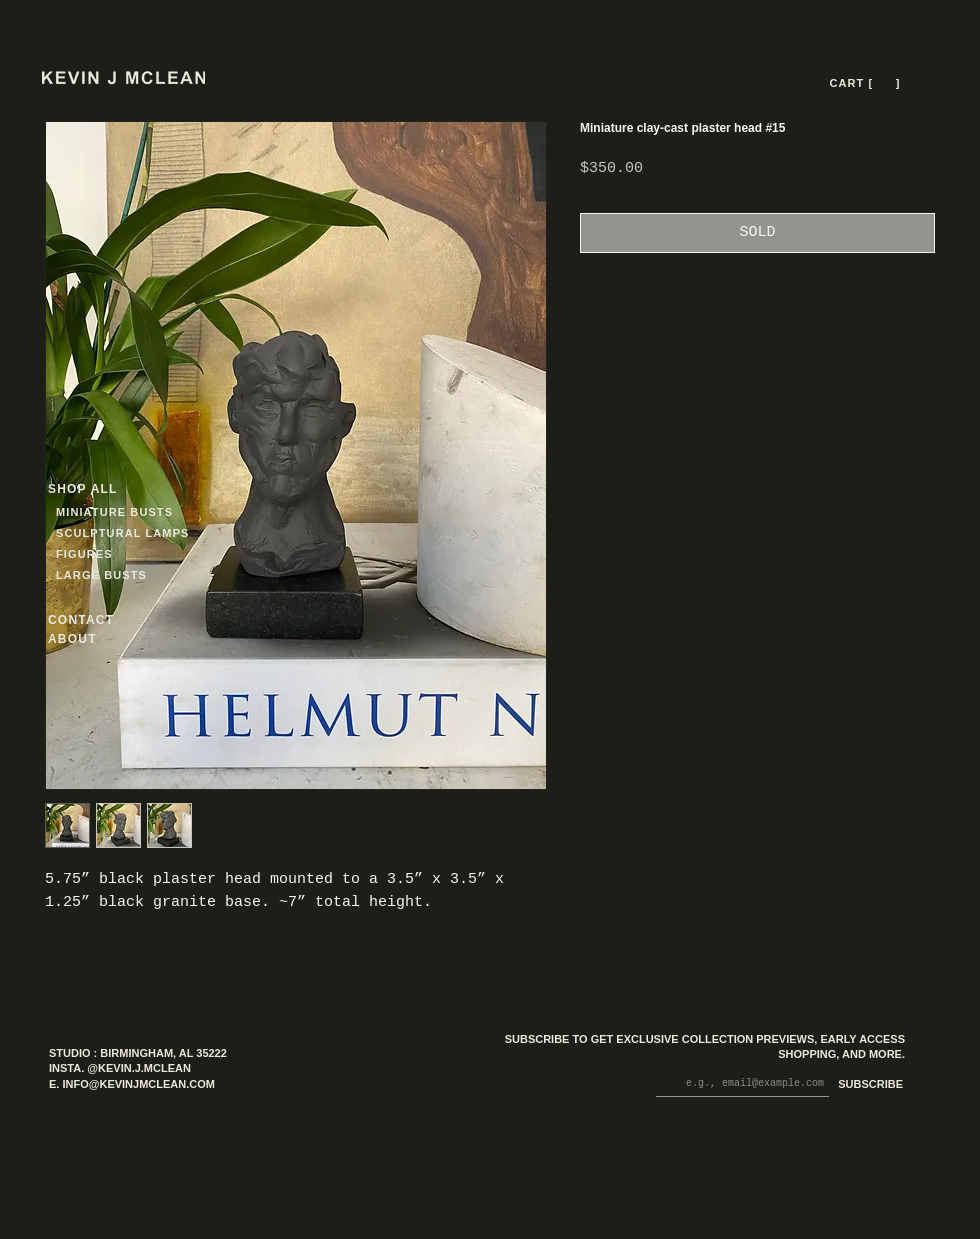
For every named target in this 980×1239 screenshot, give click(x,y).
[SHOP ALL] (120, 488)
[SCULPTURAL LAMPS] (125, 532)
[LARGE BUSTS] (107, 574)
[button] (884, 83)
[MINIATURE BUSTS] (190, 511)
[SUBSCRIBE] (866, 1085)
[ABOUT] (99, 638)
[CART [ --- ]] (867, 83)
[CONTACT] (99, 619)
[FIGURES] (115, 553)
